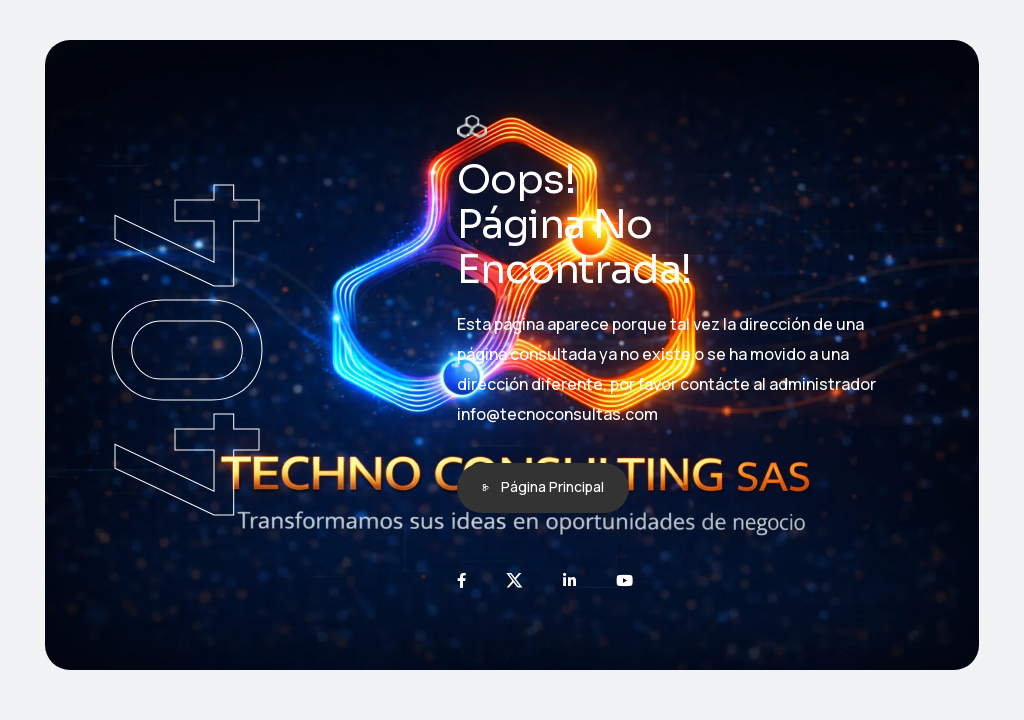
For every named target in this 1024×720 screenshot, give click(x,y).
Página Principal (552, 486)
